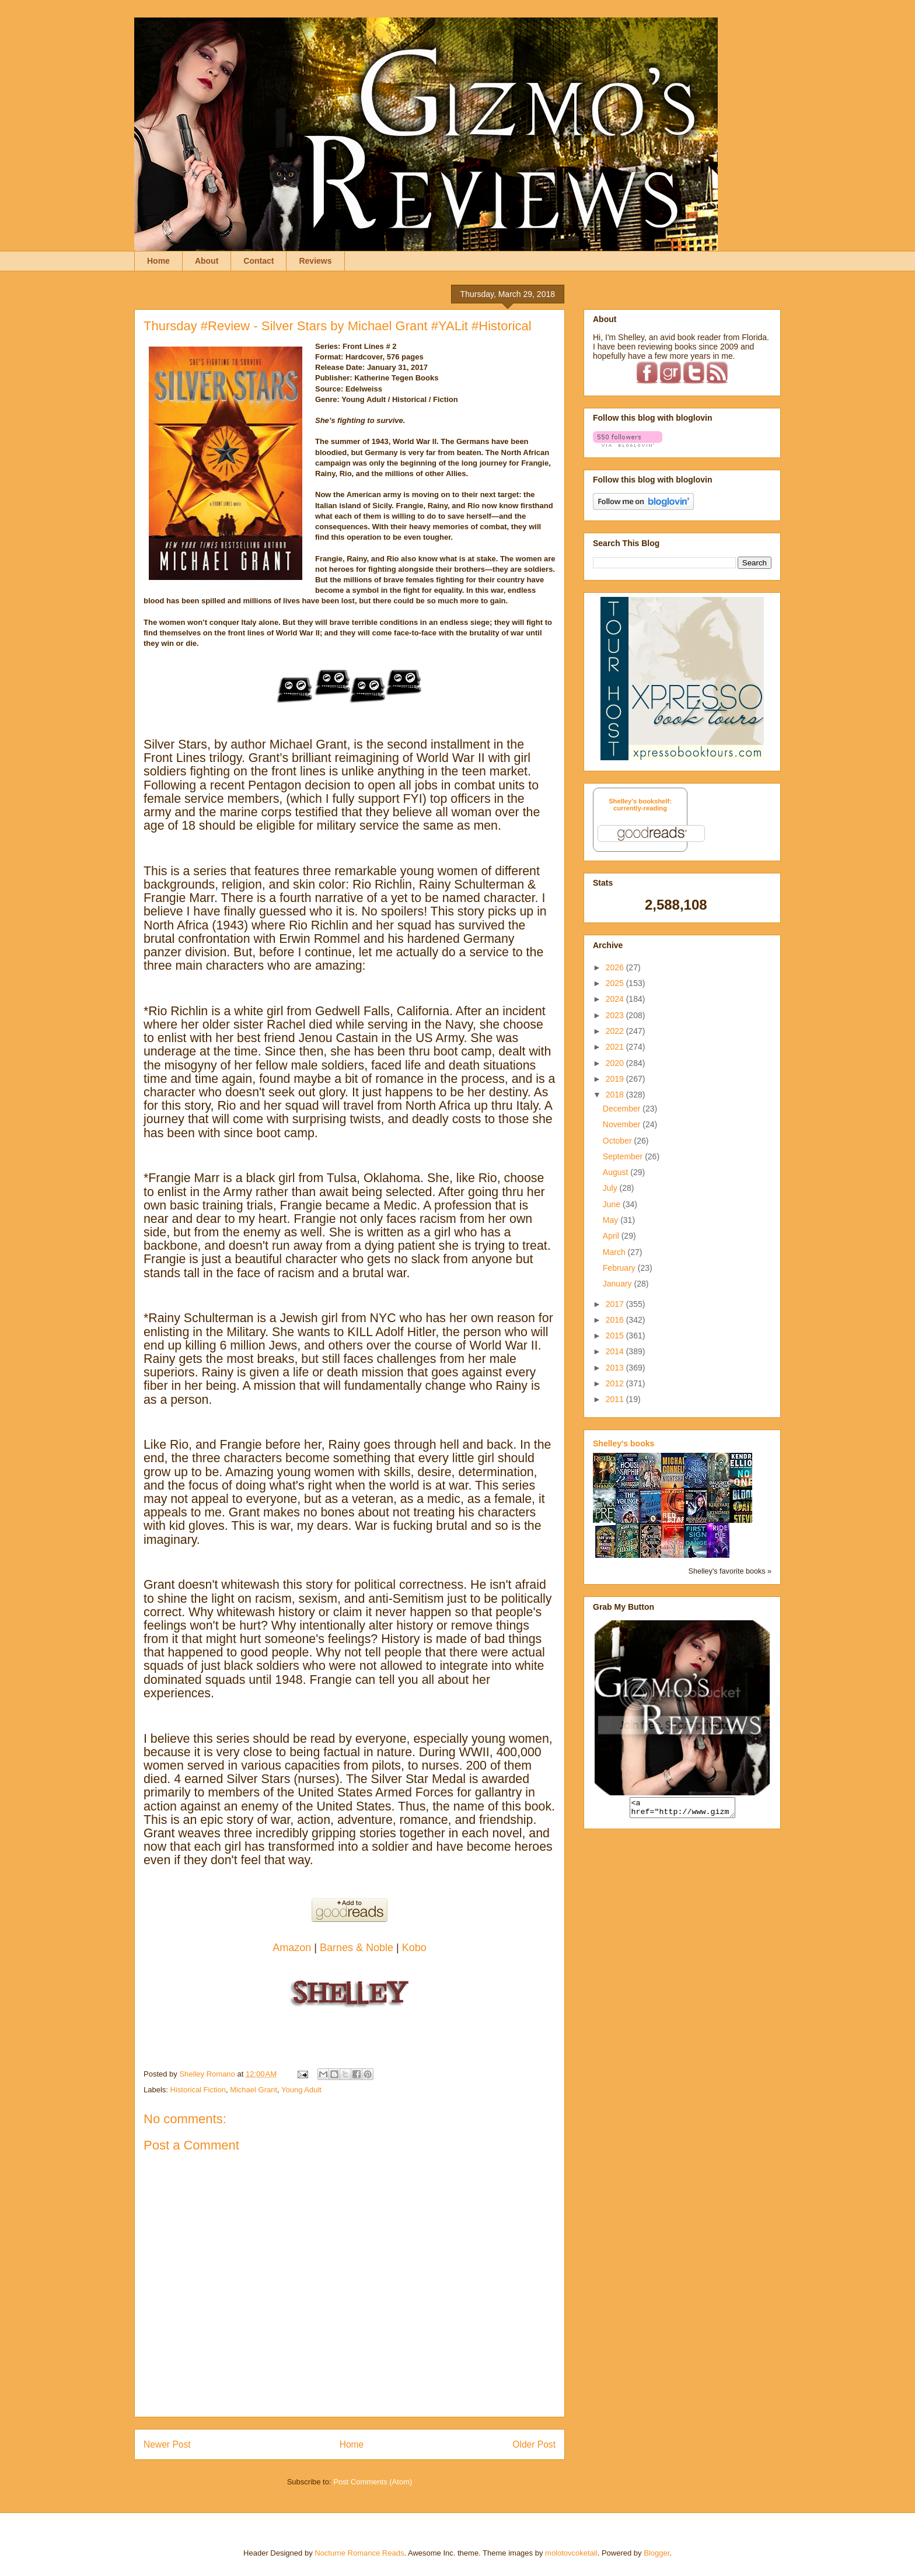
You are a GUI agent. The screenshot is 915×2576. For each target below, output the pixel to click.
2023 (616, 1015)
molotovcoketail (571, 2553)
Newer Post (167, 2444)
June (613, 1204)
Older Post (534, 2444)
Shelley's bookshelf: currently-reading (640, 805)
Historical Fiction (198, 2089)
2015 (616, 1335)
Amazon (293, 1947)
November (622, 1124)
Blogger (656, 2553)
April (612, 1235)
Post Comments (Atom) (372, 2481)
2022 (616, 1031)
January (618, 1283)
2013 (616, 1367)
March (615, 1252)
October (618, 1140)
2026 (616, 967)
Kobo (414, 1947)
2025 (616, 983)
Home (158, 260)
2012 (616, 1383)
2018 (616, 1094)
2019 (616, 1078)
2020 (616, 1063)
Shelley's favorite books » (730, 1571)
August (616, 1172)
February (620, 1268)
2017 (616, 1304)
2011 (616, 1399)
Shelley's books (623, 1443)
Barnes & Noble (356, 1947)
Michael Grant (253, 2089)
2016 (616, 1319)
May (611, 1220)
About (206, 260)
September (624, 1156)
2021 (616, 1046)
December (622, 1108)
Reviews (315, 260)
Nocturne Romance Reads (359, 2553)
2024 (616, 999)
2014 (616, 1351)
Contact (258, 260)
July (611, 1188)
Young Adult (301, 2089)
